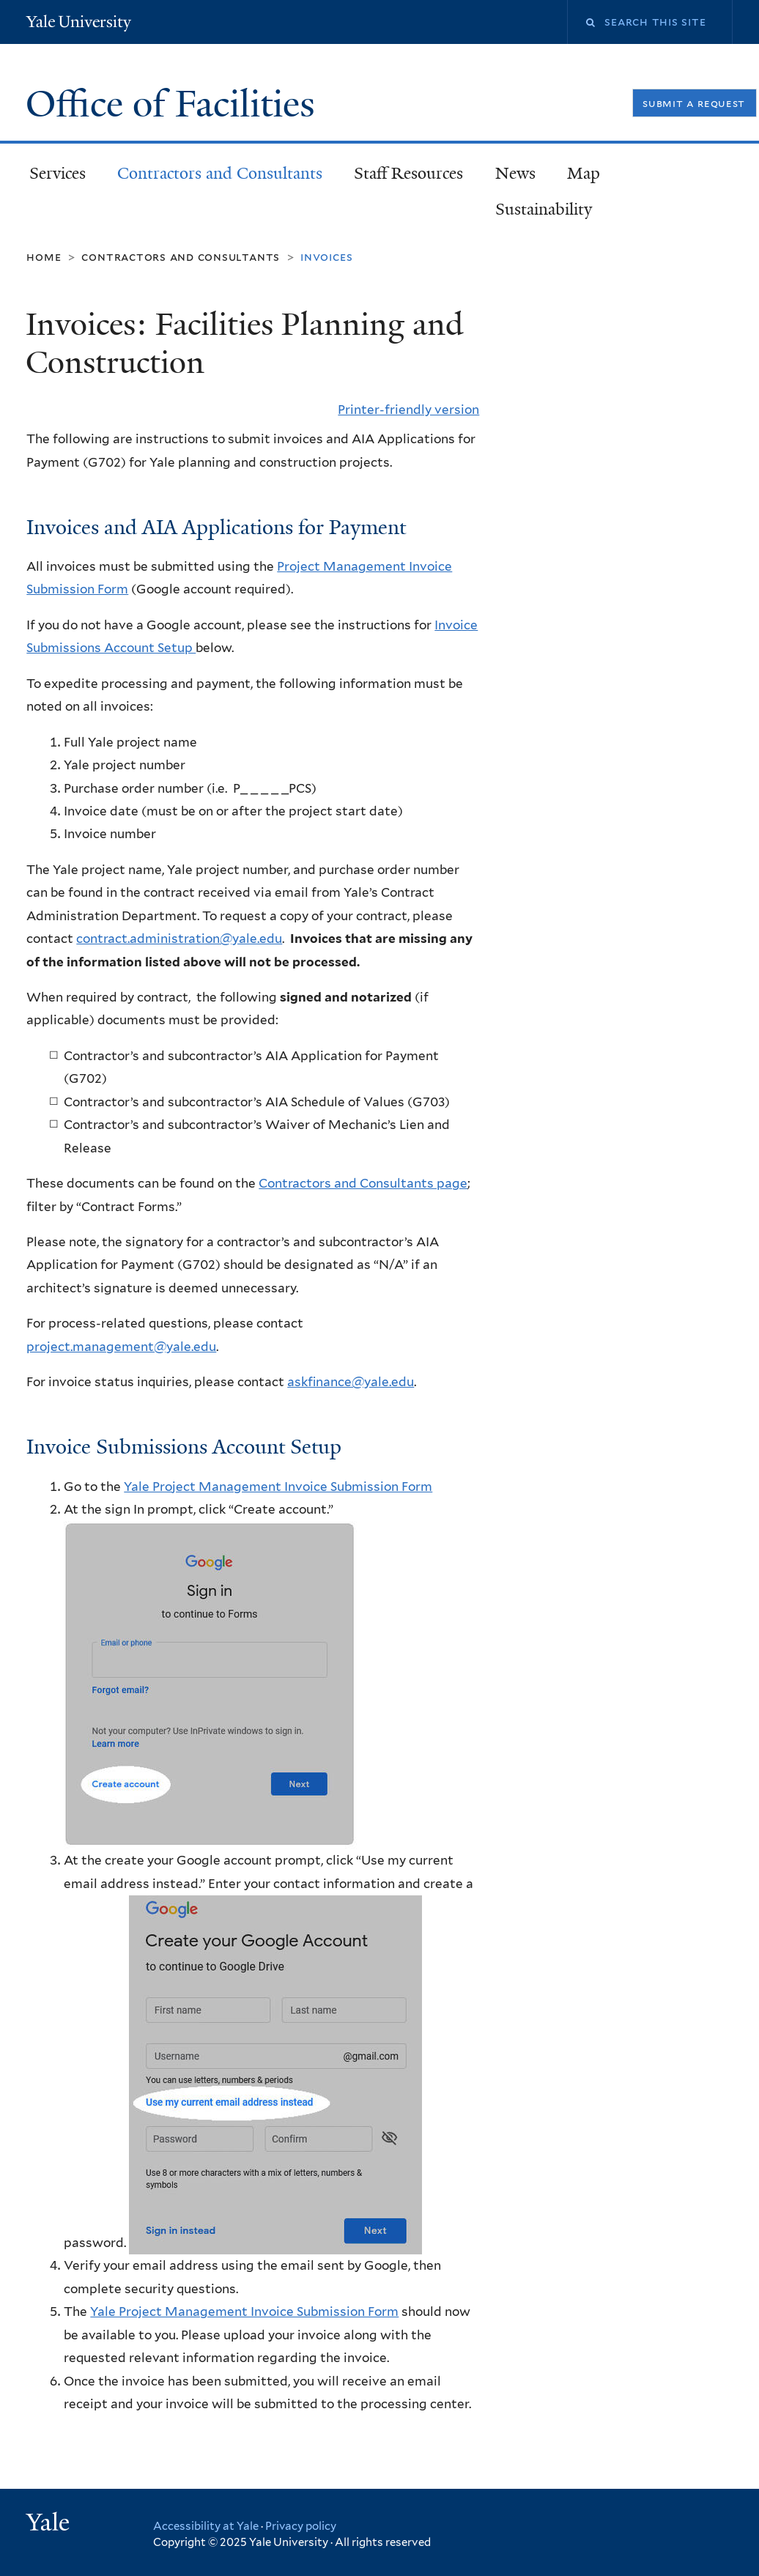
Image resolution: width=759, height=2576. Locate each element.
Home (43, 257)
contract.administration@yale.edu (179, 938)
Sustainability (543, 209)
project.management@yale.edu (121, 1346)
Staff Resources (408, 173)
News (515, 173)
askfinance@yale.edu (350, 1381)
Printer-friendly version (408, 409)
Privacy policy (300, 2526)
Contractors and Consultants (219, 173)
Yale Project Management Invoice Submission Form (278, 1486)
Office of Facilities (175, 104)
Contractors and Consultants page (363, 1183)
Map (583, 173)
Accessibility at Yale (206, 2526)
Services (57, 173)
